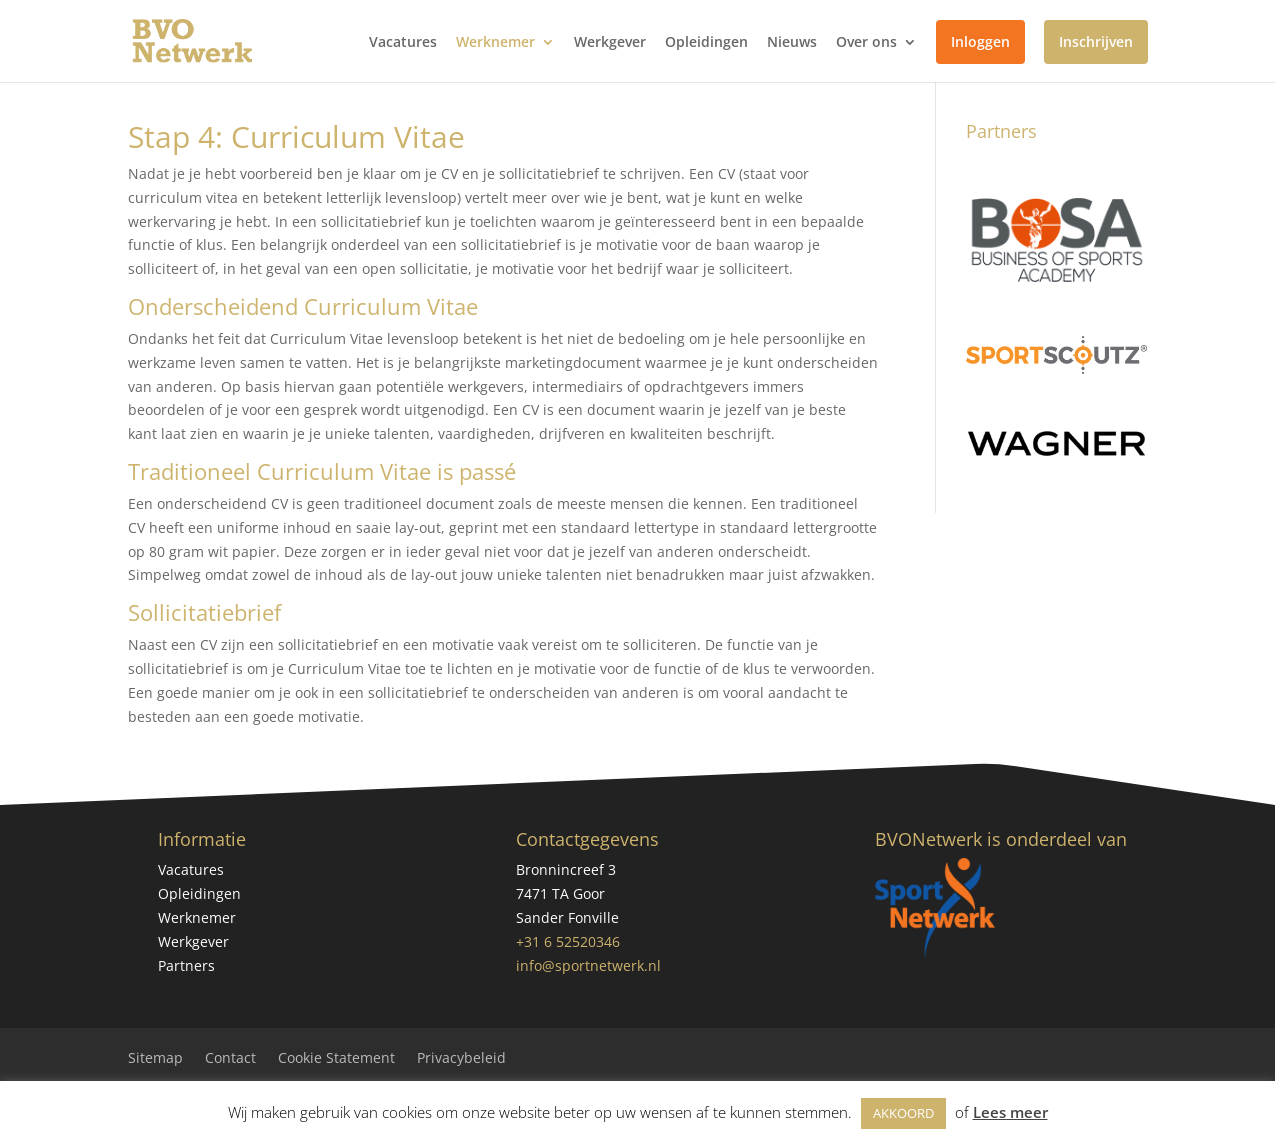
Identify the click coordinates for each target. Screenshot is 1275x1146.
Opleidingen (706, 43)
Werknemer (495, 43)
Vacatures (403, 43)
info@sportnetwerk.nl (588, 965)
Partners (186, 965)
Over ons (866, 43)
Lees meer (1010, 1112)
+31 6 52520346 (568, 941)
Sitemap (155, 1059)
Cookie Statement (336, 1059)
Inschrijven (1096, 41)
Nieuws (792, 43)
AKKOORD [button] (903, 1113)
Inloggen (980, 41)
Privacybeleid (461, 1059)
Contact (230, 1059)
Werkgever (610, 43)
